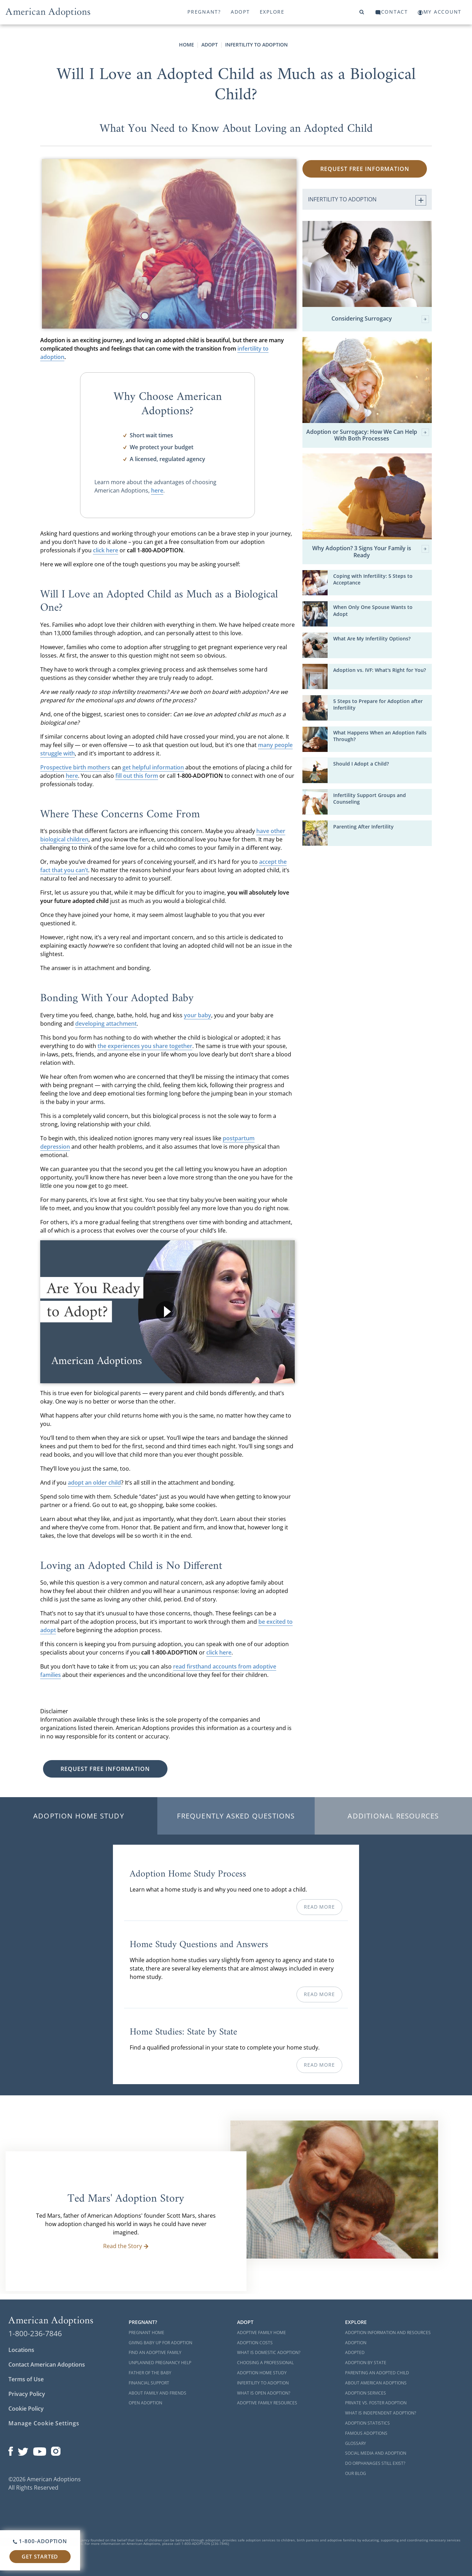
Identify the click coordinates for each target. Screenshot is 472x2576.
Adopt (240, 11)
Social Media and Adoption (375, 2453)
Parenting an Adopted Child (377, 2373)
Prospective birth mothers (75, 767)
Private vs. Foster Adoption (376, 2403)
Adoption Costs (255, 2343)
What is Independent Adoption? (380, 2413)
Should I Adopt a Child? (361, 763)
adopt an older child (94, 1482)
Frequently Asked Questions (236, 1816)
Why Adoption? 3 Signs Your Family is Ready (370, 551)
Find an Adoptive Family (155, 2352)
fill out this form (136, 776)
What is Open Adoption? (263, 2393)
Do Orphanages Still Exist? (375, 2463)
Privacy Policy (26, 2394)
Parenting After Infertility (363, 826)
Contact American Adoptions (46, 2364)
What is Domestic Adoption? (268, 2352)
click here (105, 550)
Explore (272, 11)
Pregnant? (204, 11)
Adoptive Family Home (261, 2332)
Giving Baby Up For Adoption (160, 2343)
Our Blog (355, 2473)
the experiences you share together (145, 1046)
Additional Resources (393, 1816)
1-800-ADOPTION (40, 2541)
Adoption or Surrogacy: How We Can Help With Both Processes (367, 435)
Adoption (355, 2343)
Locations (21, 2350)
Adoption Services (365, 2393)
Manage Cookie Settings (43, 2423)
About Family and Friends (157, 2393)
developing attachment (106, 1023)
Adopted (355, 2352)
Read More (319, 1906)
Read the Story (126, 2246)
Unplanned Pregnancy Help (160, 2363)
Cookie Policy (26, 2408)
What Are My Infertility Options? (371, 638)
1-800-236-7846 (35, 2333)
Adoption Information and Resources (388, 2332)
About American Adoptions (376, 2383)
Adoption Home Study (78, 1816)
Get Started (40, 2556)
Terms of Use (26, 2379)
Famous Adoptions (366, 2433)
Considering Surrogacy (380, 319)
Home (186, 44)
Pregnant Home (146, 2332)
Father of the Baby (150, 2373)
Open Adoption (145, 2403)
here (157, 490)
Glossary (355, 2443)
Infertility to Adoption (256, 44)
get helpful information (153, 767)
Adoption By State (365, 2363)
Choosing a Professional (265, 2363)
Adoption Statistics (367, 2423)
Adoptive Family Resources (267, 2403)
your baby (197, 1015)
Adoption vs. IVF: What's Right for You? (379, 670)
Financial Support (149, 2383)
